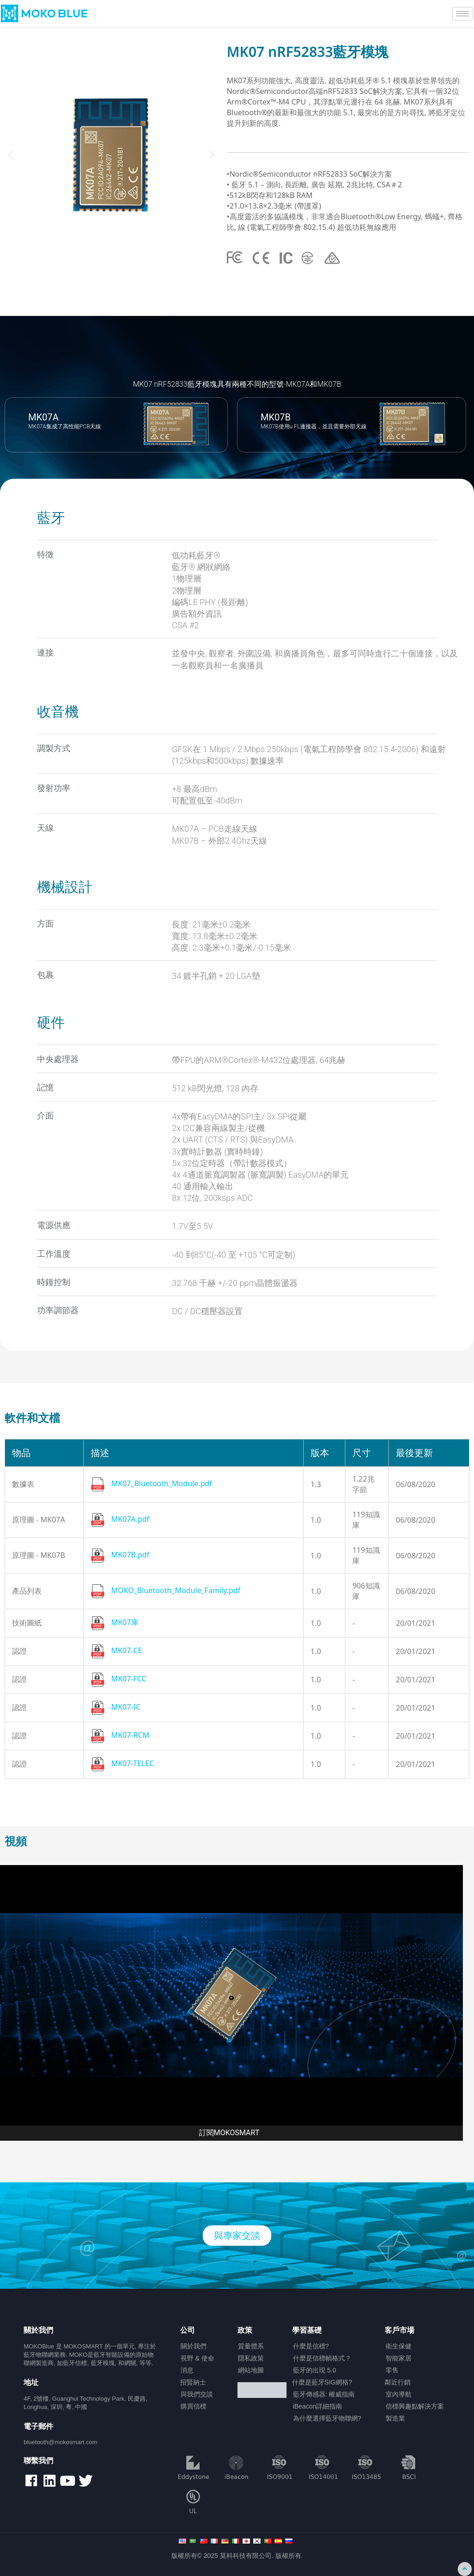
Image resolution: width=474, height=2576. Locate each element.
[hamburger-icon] (462, 13)
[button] (10, 155)
